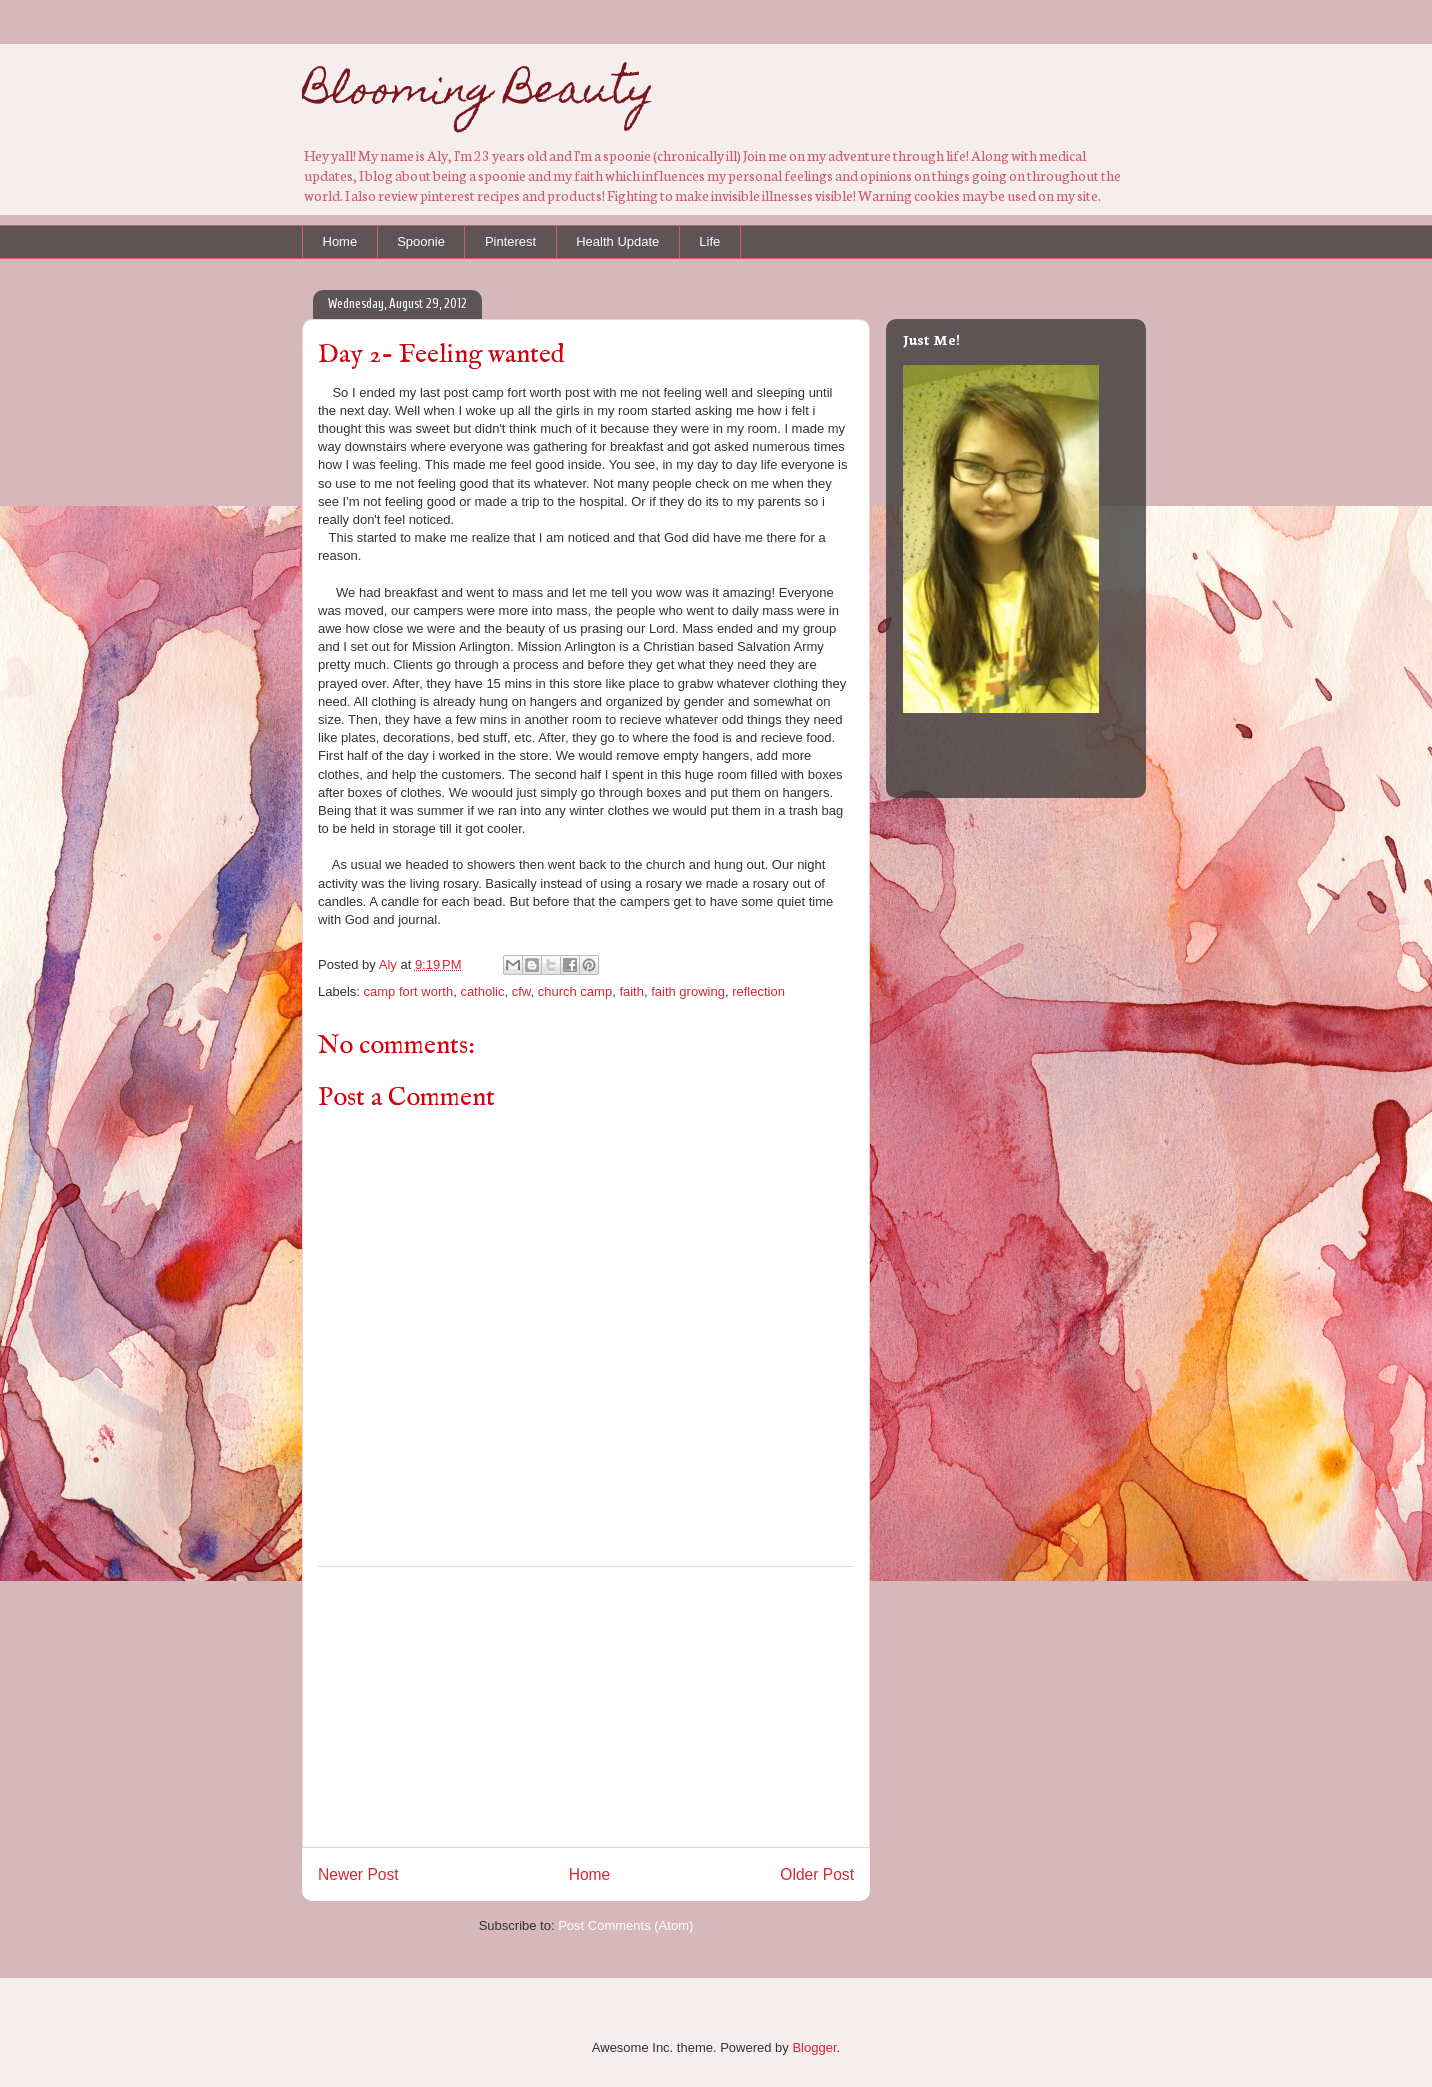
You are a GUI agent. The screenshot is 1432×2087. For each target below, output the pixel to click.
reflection (758, 991)
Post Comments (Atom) (625, 1925)
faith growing (688, 991)
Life (709, 241)
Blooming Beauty (478, 93)
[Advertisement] (586, 1707)
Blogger (814, 2047)
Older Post (817, 1874)
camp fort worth (409, 991)
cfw (521, 991)
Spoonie (421, 241)
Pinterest (510, 241)
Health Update (617, 241)
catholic (482, 991)
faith (631, 991)
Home (340, 241)
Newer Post (358, 1874)
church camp (575, 991)
